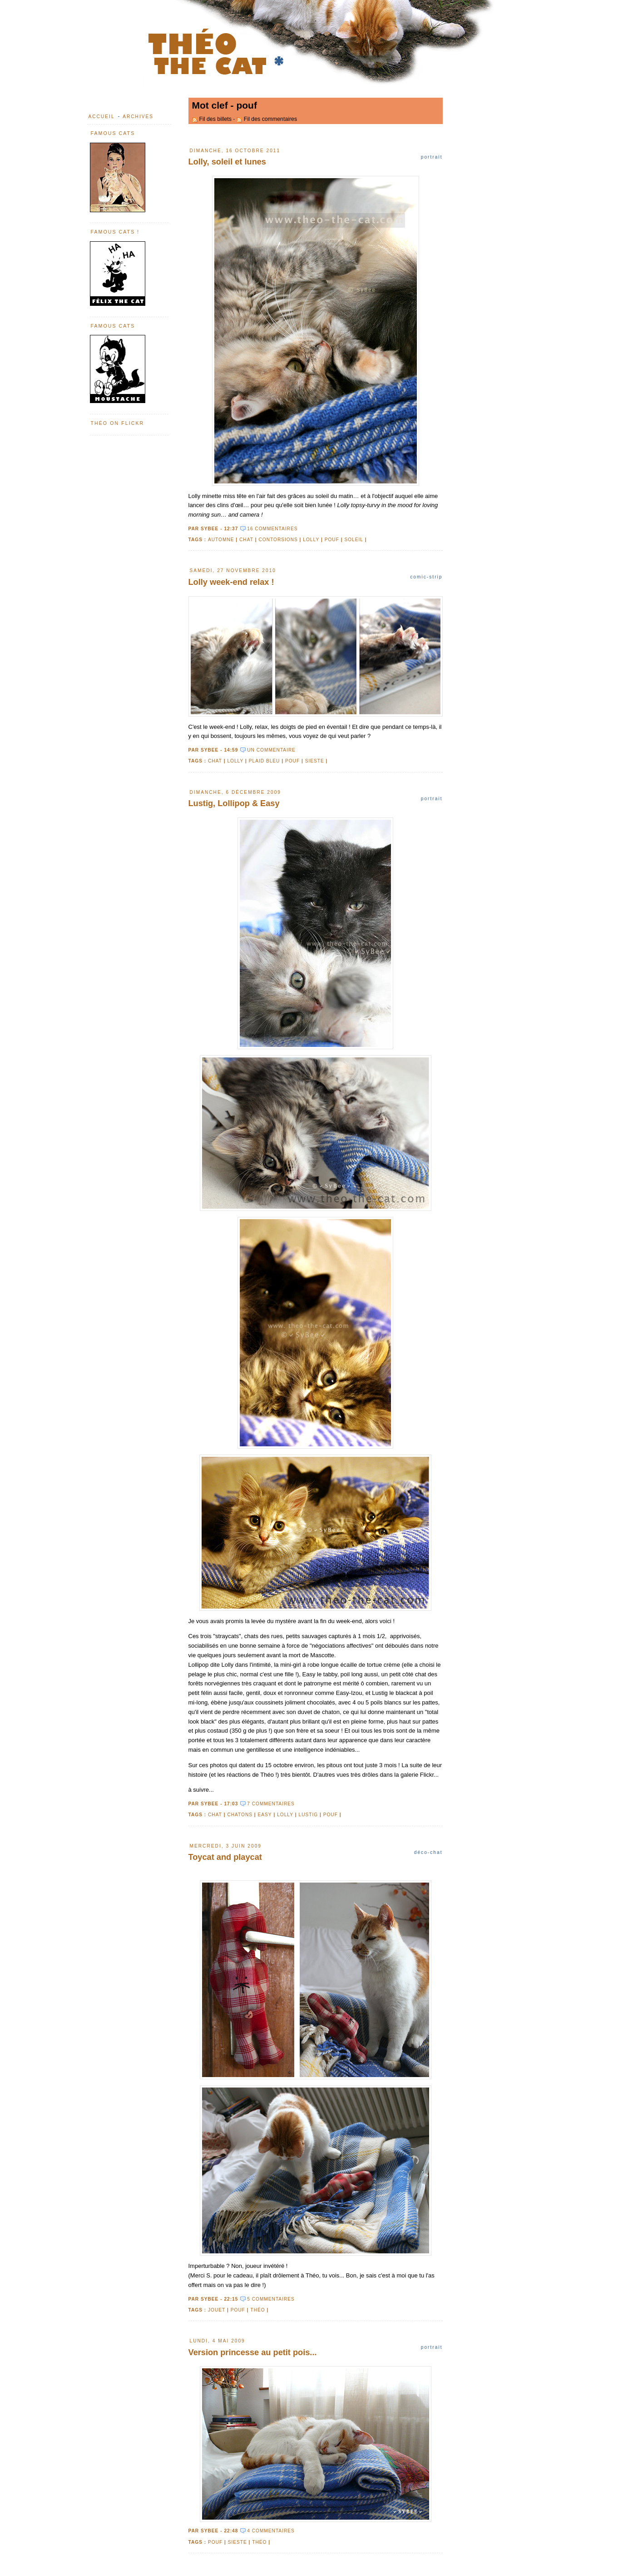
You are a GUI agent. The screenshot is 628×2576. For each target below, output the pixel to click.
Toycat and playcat (225, 1857)
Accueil (102, 116)
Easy (265, 1814)
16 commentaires (272, 528)
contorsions (277, 539)
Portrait (432, 156)
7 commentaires (271, 1803)
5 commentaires (271, 2299)
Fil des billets (215, 119)
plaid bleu (264, 760)
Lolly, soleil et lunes (227, 161)
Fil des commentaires (270, 119)
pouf (332, 539)
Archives (138, 116)
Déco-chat (428, 1852)
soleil (353, 539)
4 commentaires (271, 2530)
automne (221, 539)
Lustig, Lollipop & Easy (234, 803)
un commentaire (271, 749)
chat (246, 539)
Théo (257, 2309)
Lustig (308, 1814)
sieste (314, 760)
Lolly (311, 539)
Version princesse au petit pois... (252, 2352)
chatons (239, 1814)
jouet (216, 2309)
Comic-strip (426, 576)
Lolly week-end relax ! (231, 582)
